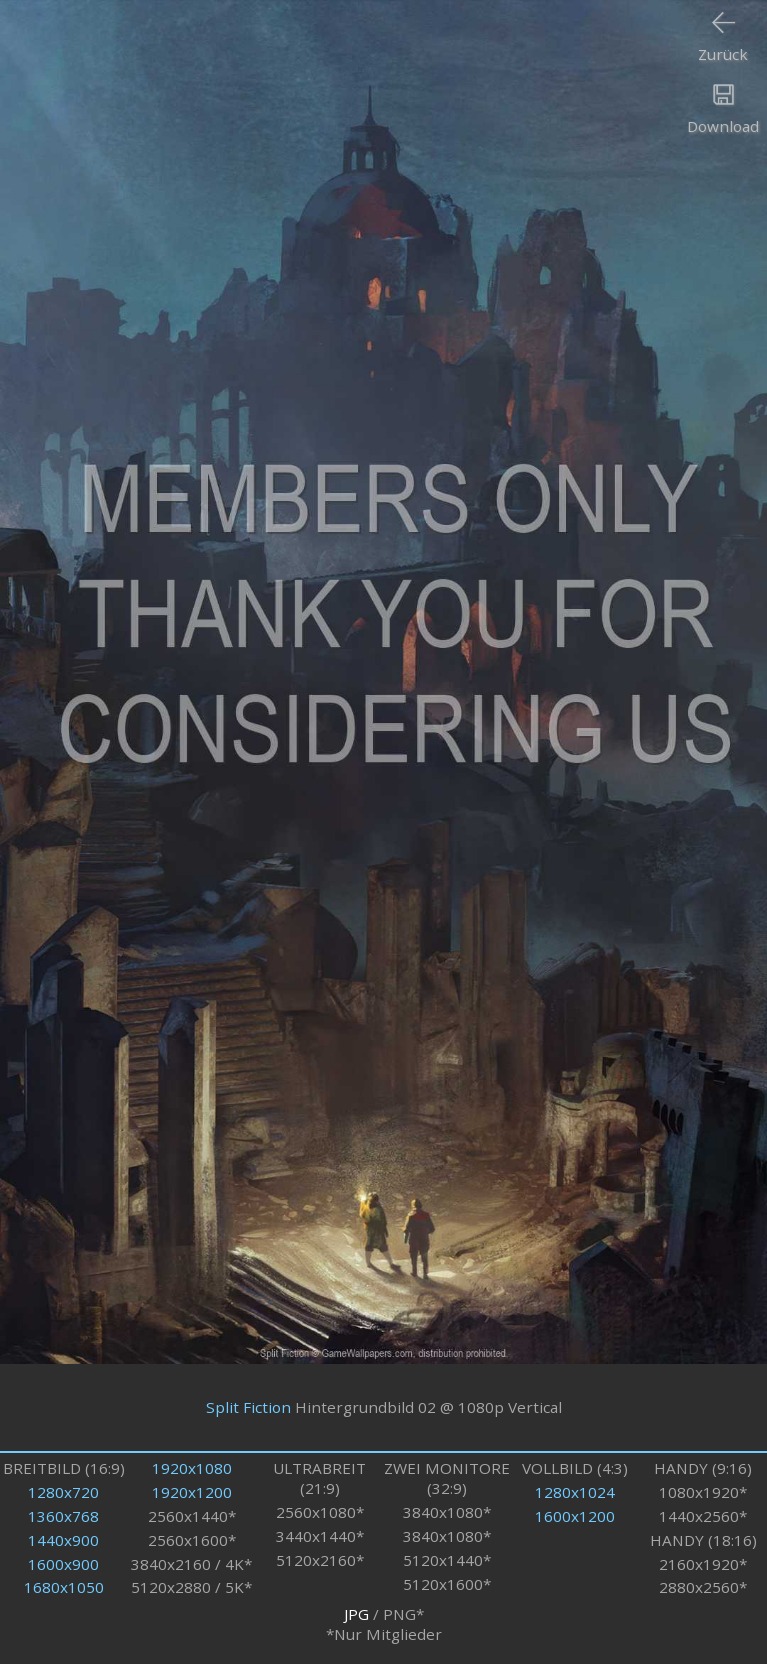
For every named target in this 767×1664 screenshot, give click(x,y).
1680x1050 (64, 1587)
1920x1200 (192, 1492)
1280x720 (63, 1492)
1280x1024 (575, 1492)
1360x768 (63, 1516)
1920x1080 (192, 1468)
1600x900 (63, 1564)
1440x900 (63, 1540)
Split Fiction (248, 1407)
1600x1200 (575, 1516)
